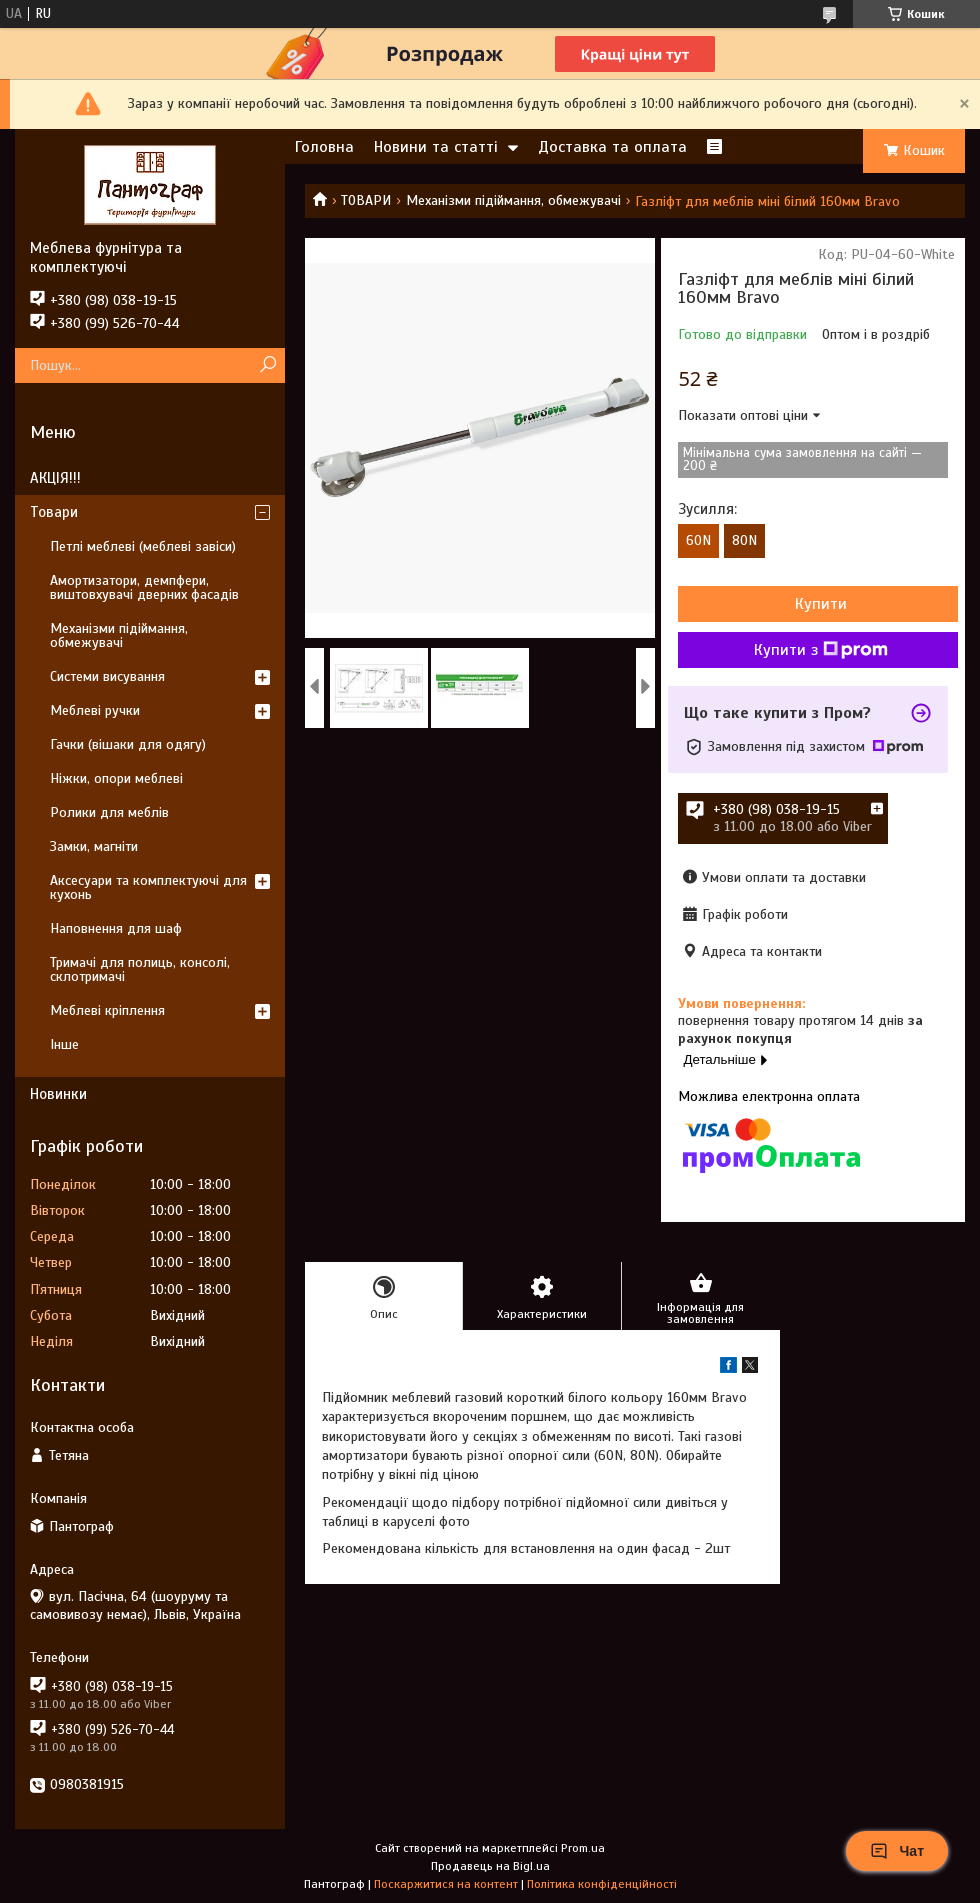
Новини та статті (436, 147)
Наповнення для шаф (116, 928)
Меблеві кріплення (107, 1010)
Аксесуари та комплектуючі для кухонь (148, 887)
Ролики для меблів (109, 812)
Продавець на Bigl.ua (490, 1866)
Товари (54, 512)
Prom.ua (583, 1848)
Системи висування (107, 676)
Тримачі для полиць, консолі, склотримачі (140, 969)
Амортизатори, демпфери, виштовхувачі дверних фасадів (144, 587)
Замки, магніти (94, 846)
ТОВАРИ (366, 200)
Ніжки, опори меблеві (116, 778)
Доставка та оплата (612, 147)
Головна (324, 147)
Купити (821, 604)
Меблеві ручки (95, 710)
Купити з (821, 650)
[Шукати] (267, 365)
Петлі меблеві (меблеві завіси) (143, 546)
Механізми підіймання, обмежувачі (513, 200)
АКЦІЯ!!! (55, 478)
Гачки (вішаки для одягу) (128, 744)
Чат (897, 1851)
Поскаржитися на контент (446, 1884)
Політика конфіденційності (602, 1884)
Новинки (58, 1094)
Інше (64, 1044)
